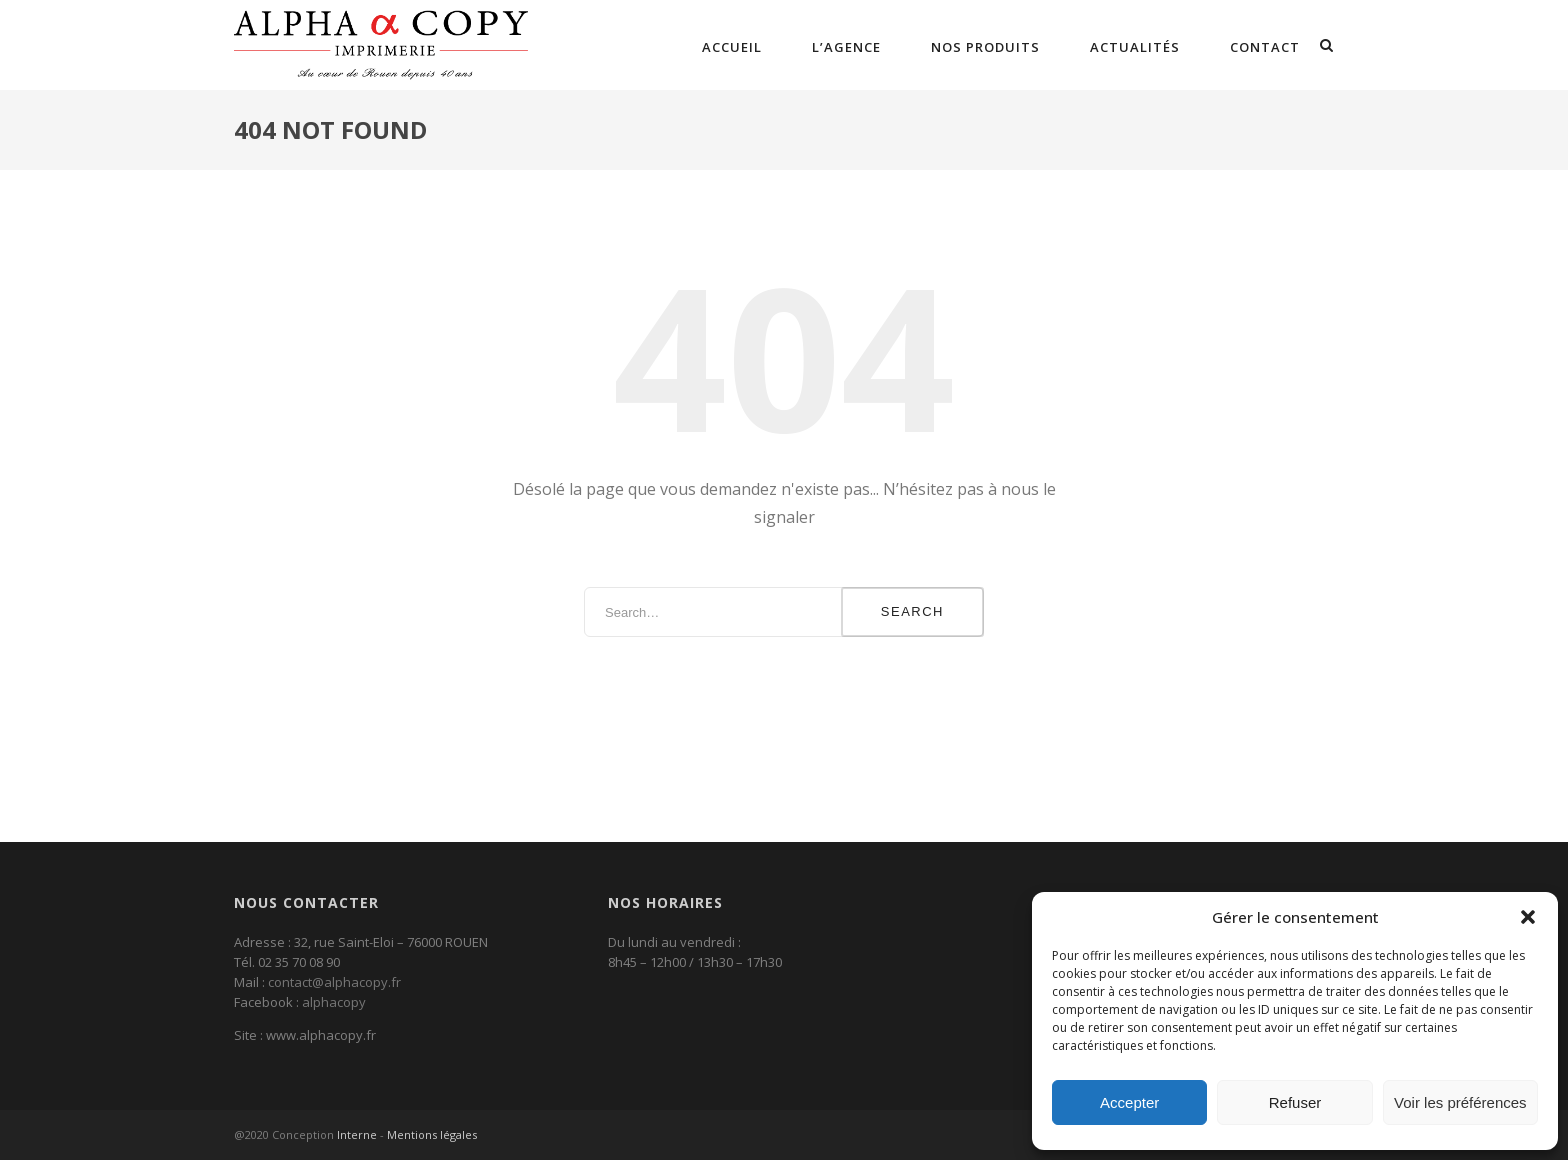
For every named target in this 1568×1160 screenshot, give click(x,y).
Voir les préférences (1460, 1102)
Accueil (732, 47)
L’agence (846, 47)
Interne (357, 1134)
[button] (1528, 917)
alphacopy (334, 1002)
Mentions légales (432, 1134)
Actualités (1135, 47)
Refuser (1295, 1102)
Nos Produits (985, 47)
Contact (1265, 47)
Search (912, 611)
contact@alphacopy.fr (334, 982)
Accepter (1129, 1102)
